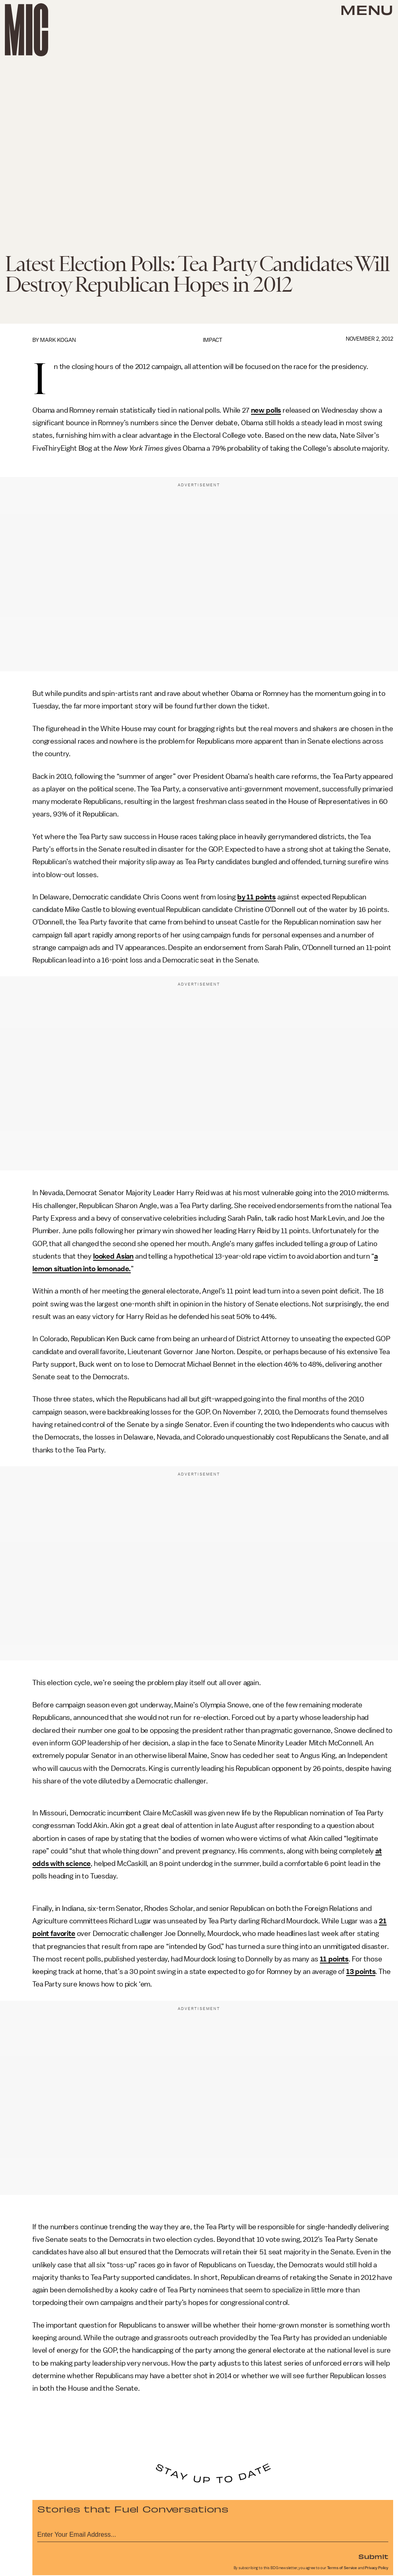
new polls (266, 410)
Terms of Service (342, 2568)
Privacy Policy (376, 2568)
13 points (361, 1971)
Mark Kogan (58, 340)
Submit (373, 2556)
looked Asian (113, 1256)
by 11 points (256, 897)
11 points (334, 1959)
